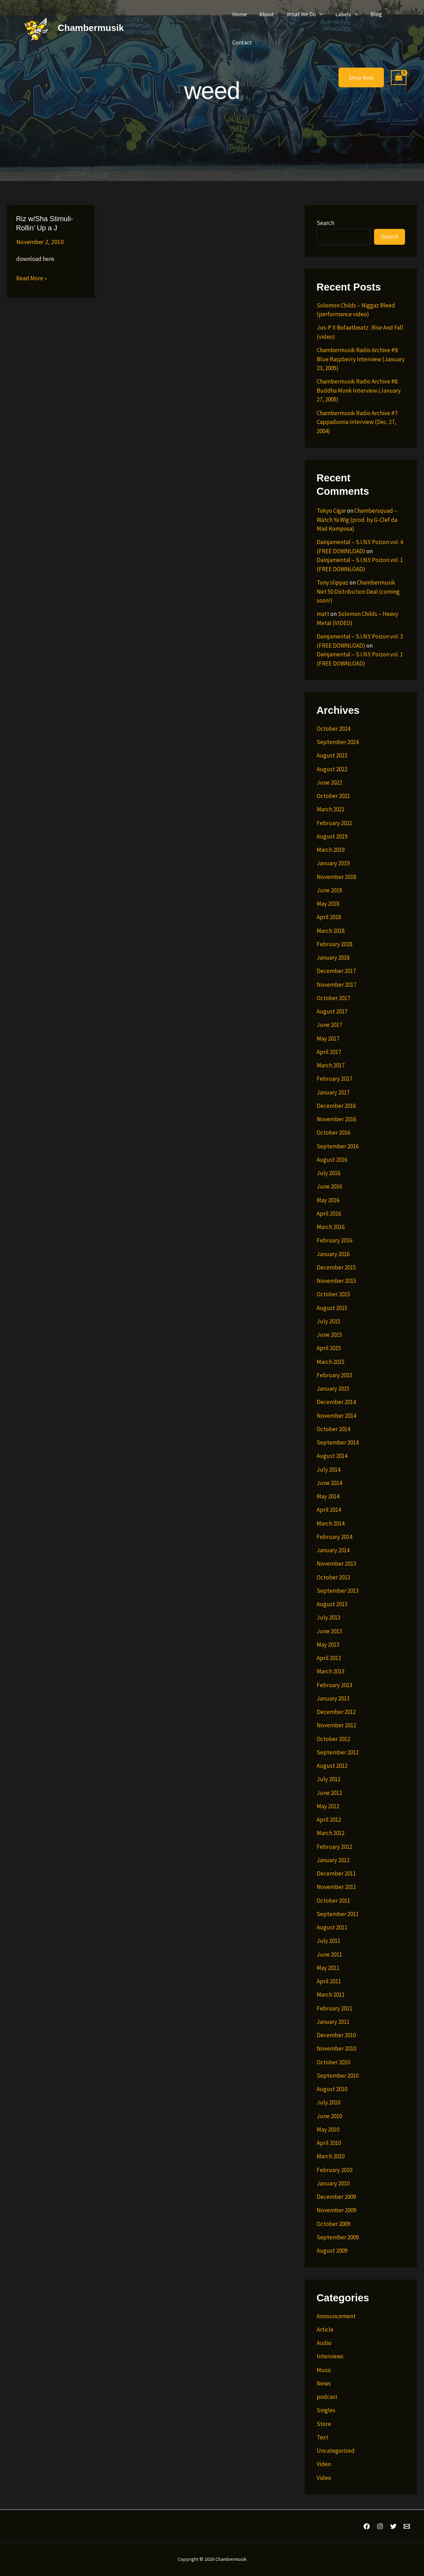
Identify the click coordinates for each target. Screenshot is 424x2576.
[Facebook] (366, 2526)
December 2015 (336, 1267)
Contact (242, 42)
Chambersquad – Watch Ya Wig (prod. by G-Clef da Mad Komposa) (357, 519)
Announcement (336, 2316)
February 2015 (334, 1375)
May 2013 (328, 1644)
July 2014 (328, 1469)
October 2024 (333, 728)
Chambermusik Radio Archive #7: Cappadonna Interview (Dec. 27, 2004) (357, 422)
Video (324, 2464)
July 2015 (328, 1321)
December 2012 (336, 1712)
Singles (326, 2410)
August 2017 (332, 1011)
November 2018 (336, 877)
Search (325, 223)
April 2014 (329, 1510)
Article (325, 2329)
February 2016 (334, 1240)
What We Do (302, 14)
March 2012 (330, 1833)
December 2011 (336, 1873)
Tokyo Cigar (331, 510)
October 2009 (333, 2224)
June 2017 (329, 1025)
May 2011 (328, 1968)
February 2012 (334, 1847)
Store (324, 2424)
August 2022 (332, 769)
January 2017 (333, 1092)
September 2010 (338, 2075)
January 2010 (333, 2183)
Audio (324, 2343)
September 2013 (338, 1591)
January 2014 (333, 1550)
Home (239, 14)
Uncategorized (336, 2451)
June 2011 (329, 1954)
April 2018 (329, 917)
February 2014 (334, 1537)
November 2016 (336, 1119)
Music (324, 2370)
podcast (327, 2397)
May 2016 (328, 1200)
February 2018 (334, 944)
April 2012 (329, 1819)
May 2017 (328, 1038)
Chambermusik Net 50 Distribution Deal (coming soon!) (358, 591)
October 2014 (333, 1429)
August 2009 (332, 2250)
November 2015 (336, 1281)
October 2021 (333, 796)
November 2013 (336, 1563)
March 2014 (330, 1523)
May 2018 (328, 903)
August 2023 (332, 755)
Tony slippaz (332, 582)
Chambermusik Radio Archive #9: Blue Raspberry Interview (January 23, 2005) (361, 359)
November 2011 (336, 1887)
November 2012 (336, 1725)
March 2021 (330, 809)
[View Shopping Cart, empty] (398, 77)
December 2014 (336, 1402)
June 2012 (329, 1793)
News (324, 2383)
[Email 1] (407, 2526)
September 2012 (338, 1752)
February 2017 (334, 1079)
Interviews (330, 2356)
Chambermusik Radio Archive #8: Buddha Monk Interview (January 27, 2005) (359, 390)
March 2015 (330, 1362)
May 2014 (328, 1496)
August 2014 (332, 1456)
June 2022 (329, 782)
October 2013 (333, 1577)
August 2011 (332, 1927)
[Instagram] (380, 2526)
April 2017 (329, 1052)
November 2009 (336, 2210)
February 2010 (334, 2170)
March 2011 (330, 1994)
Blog (371, 14)
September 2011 (338, 1914)
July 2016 (328, 1173)
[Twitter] (393, 2526)
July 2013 (328, 1617)
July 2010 (328, 2102)
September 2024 (338, 742)
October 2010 (333, 2062)
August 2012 (332, 1766)
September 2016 (338, 1146)
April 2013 (329, 1658)
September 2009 (338, 2237)
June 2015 (329, 1335)
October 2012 (333, 1739)
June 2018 (329, 890)
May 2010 (328, 2129)
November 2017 (336, 984)
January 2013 (333, 1698)
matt (323, 614)
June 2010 (329, 2116)
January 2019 (333, 863)
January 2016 (333, 1254)
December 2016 (336, 1106)
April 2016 (329, 1213)
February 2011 (334, 2008)
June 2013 (329, 1631)
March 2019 (330, 850)
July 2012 (328, 1779)
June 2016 (329, 1186)
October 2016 (333, 1132)
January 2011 (333, 2022)
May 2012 (328, 1806)
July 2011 (328, 1941)
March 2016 (330, 1227)
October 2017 (333, 998)
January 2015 (333, 1388)
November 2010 (336, 2048)
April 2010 (329, 2143)
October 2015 (333, 1294)
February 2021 (334, 823)
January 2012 (333, 1860)
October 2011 (333, 1900)
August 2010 (332, 2089)
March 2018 (330, 931)
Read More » (31, 278)
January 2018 (333, 957)
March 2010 (330, 2156)
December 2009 (336, 2197)
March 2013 (330, 1671)
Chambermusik (91, 28)
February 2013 (334, 1685)
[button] (316, 14)
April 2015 (329, 1348)
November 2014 (336, 1416)
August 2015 (332, 1308)
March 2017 (330, 1065)
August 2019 (332, 836)
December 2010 (336, 2035)
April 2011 (329, 1981)
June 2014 (329, 1483)
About (265, 14)
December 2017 (336, 971)
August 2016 (332, 1160)
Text (322, 2437)
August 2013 (332, 1604)
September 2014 (338, 1442)
